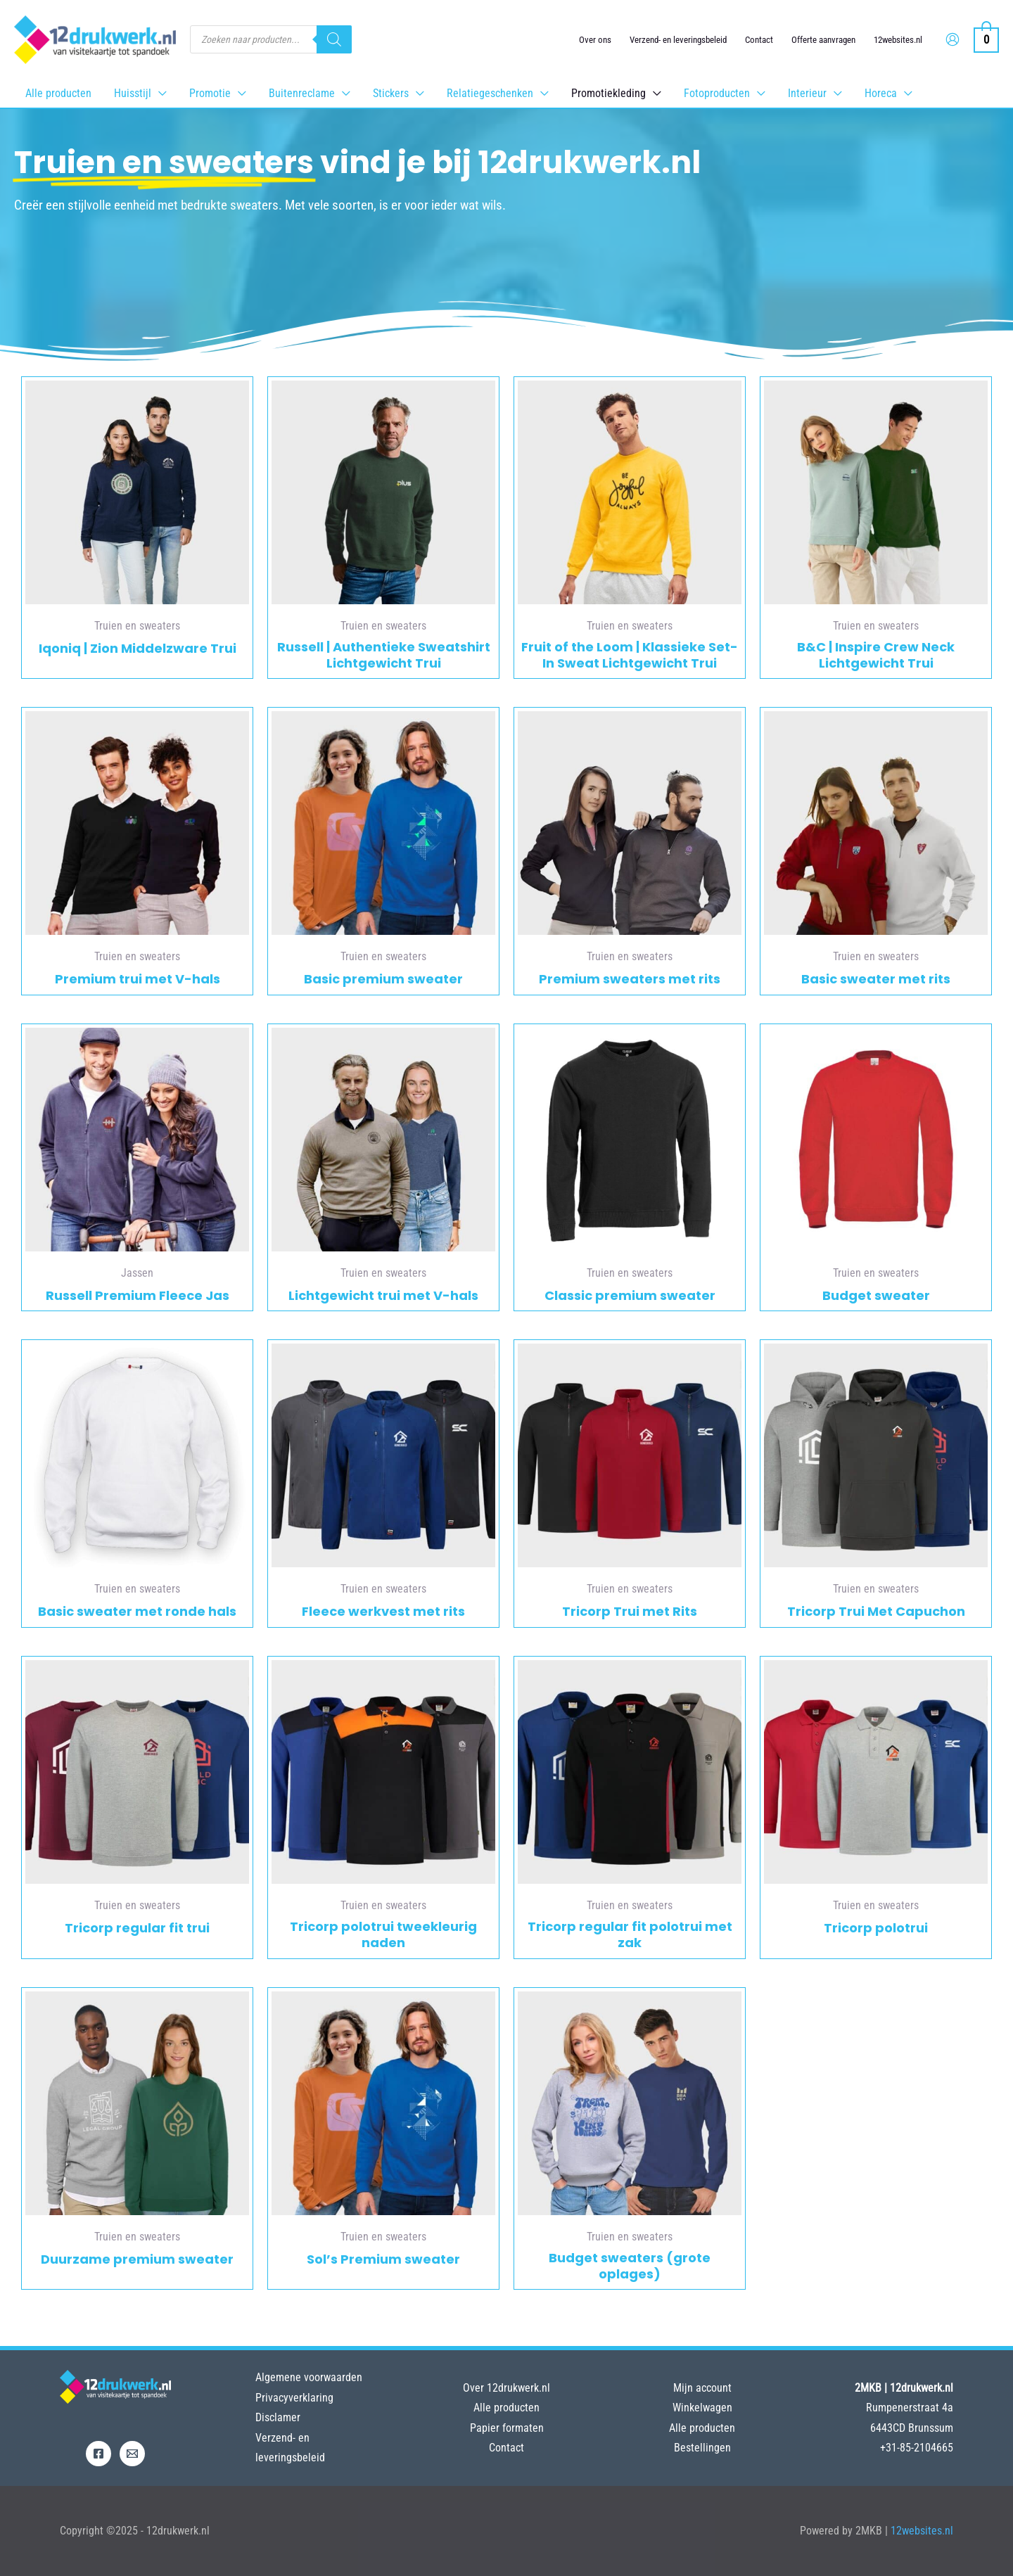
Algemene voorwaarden (308, 2377)
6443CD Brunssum (911, 2428)
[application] (159, 93)
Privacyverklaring (294, 2397)
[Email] (132, 2453)
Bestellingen (702, 2447)
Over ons (595, 39)
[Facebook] (98, 2453)
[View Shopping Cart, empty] (986, 39)
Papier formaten (507, 2428)
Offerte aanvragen (823, 39)
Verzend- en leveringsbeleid (678, 39)
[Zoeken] (334, 39)
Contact (759, 39)
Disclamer (277, 2417)
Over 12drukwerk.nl (506, 2388)
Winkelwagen (702, 2407)
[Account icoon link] (952, 39)
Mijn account (702, 2388)
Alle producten (506, 2407)
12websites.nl (898, 39)
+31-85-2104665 (916, 2447)
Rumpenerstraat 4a (909, 2407)
